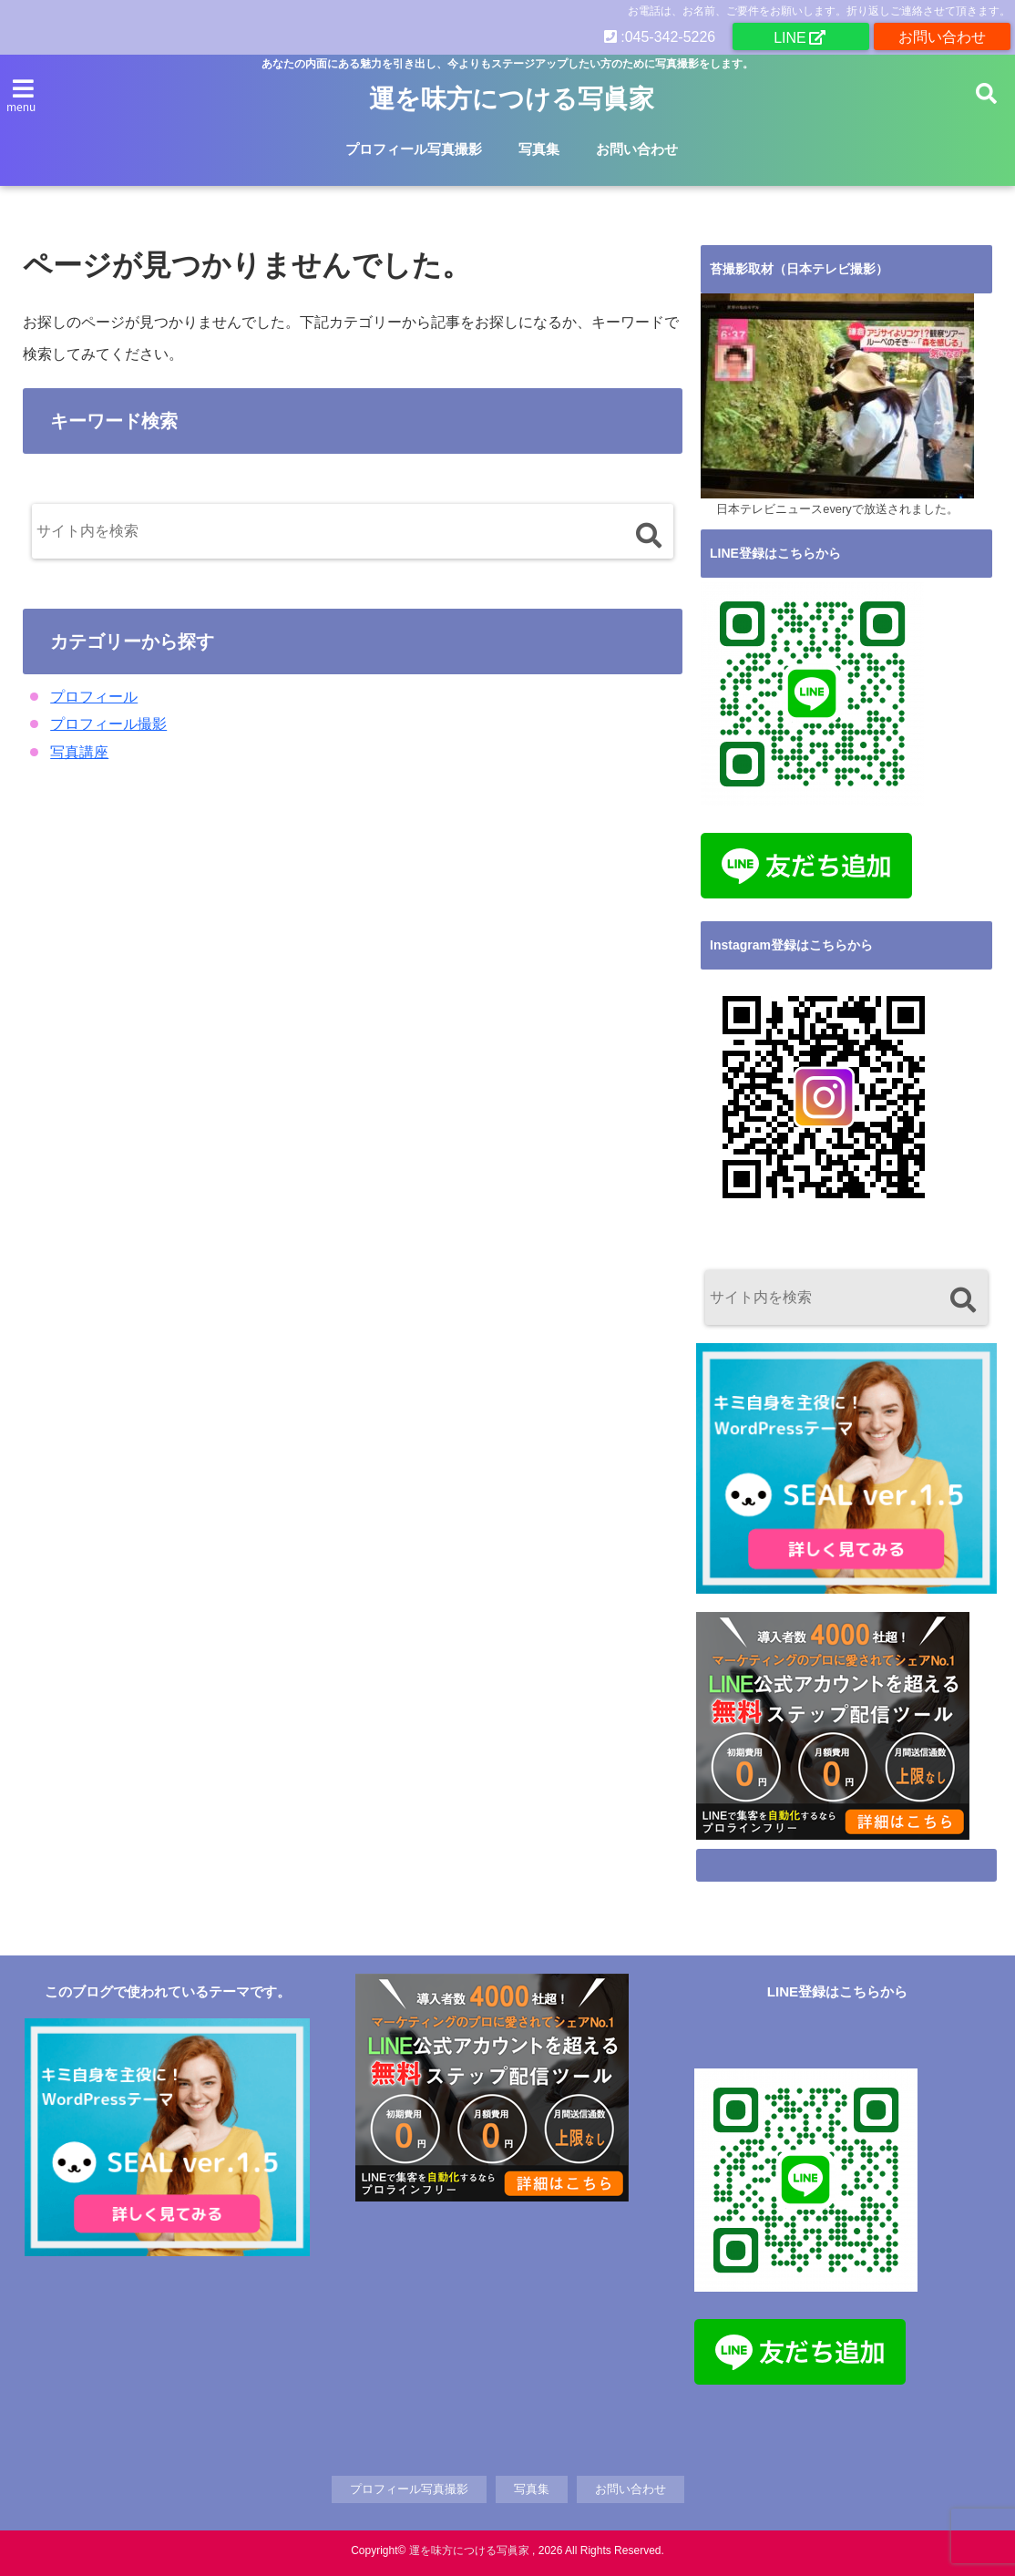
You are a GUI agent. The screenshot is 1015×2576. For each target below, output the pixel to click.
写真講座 (79, 752)
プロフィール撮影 (108, 724)
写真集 (538, 149)
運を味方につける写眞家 (511, 99)
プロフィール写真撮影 (413, 149)
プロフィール (94, 696)
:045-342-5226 (660, 36)
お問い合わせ (942, 36)
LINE (790, 37)
